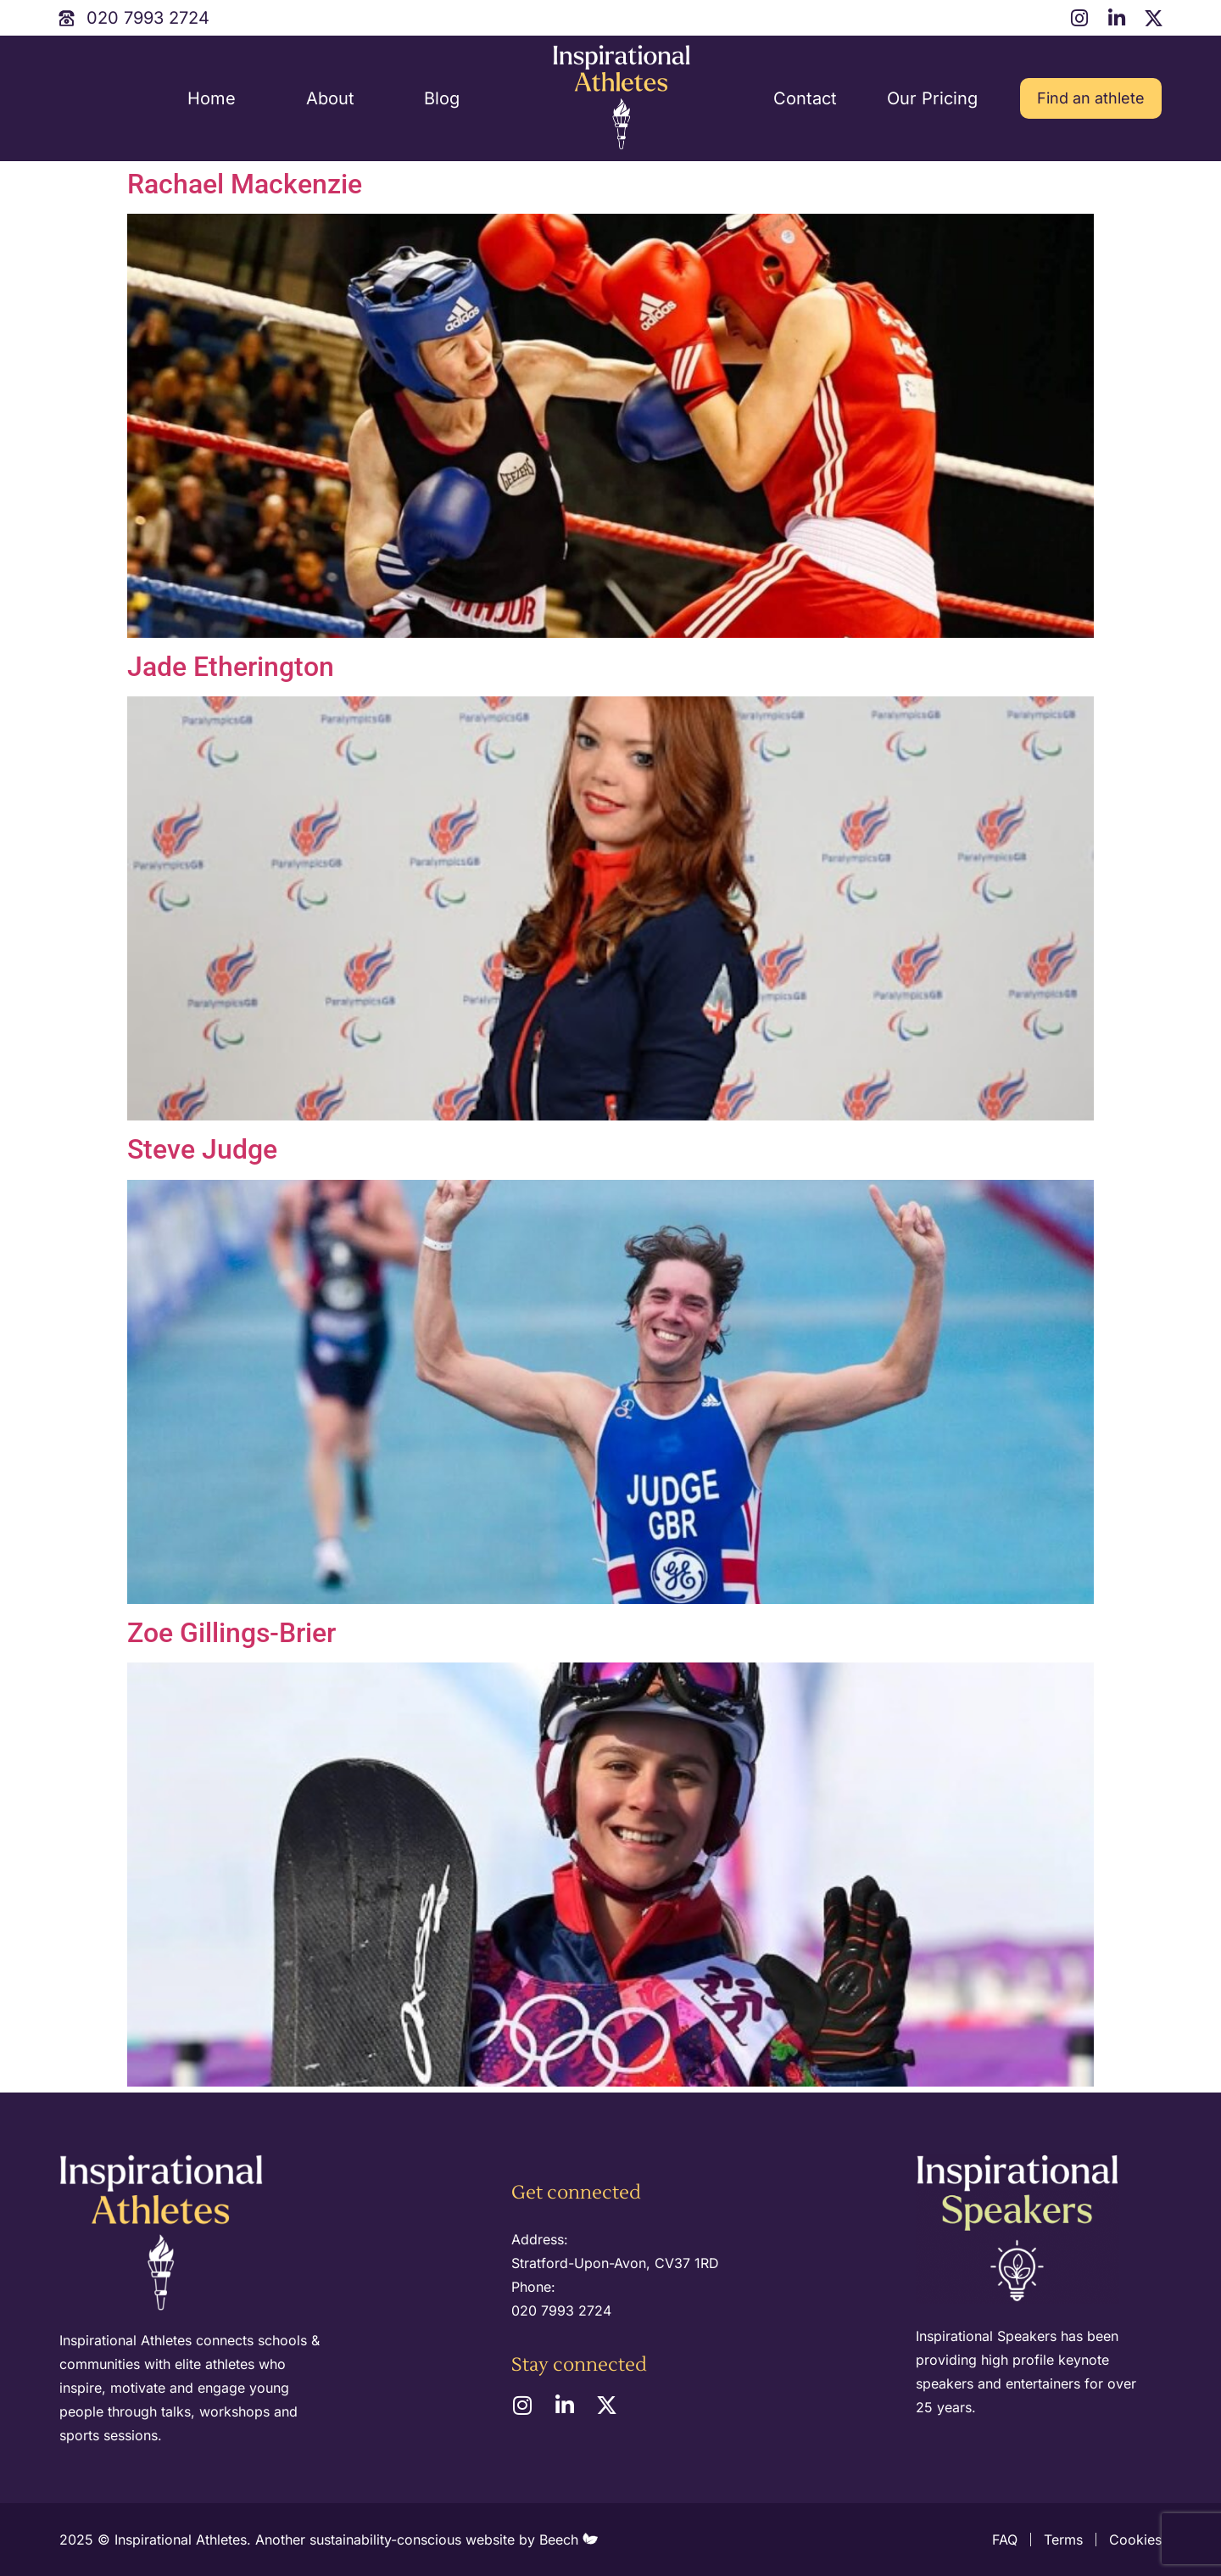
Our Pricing (932, 98)
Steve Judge (202, 1149)
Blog (442, 98)
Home (211, 98)
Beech (568, 2539)
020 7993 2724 (561, 2310)
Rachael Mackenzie (244, 184)
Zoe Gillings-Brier (231, 1633)
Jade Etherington (230, 667)
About (330, 98)
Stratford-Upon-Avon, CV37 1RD (615, 2263)
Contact (805, 98)
